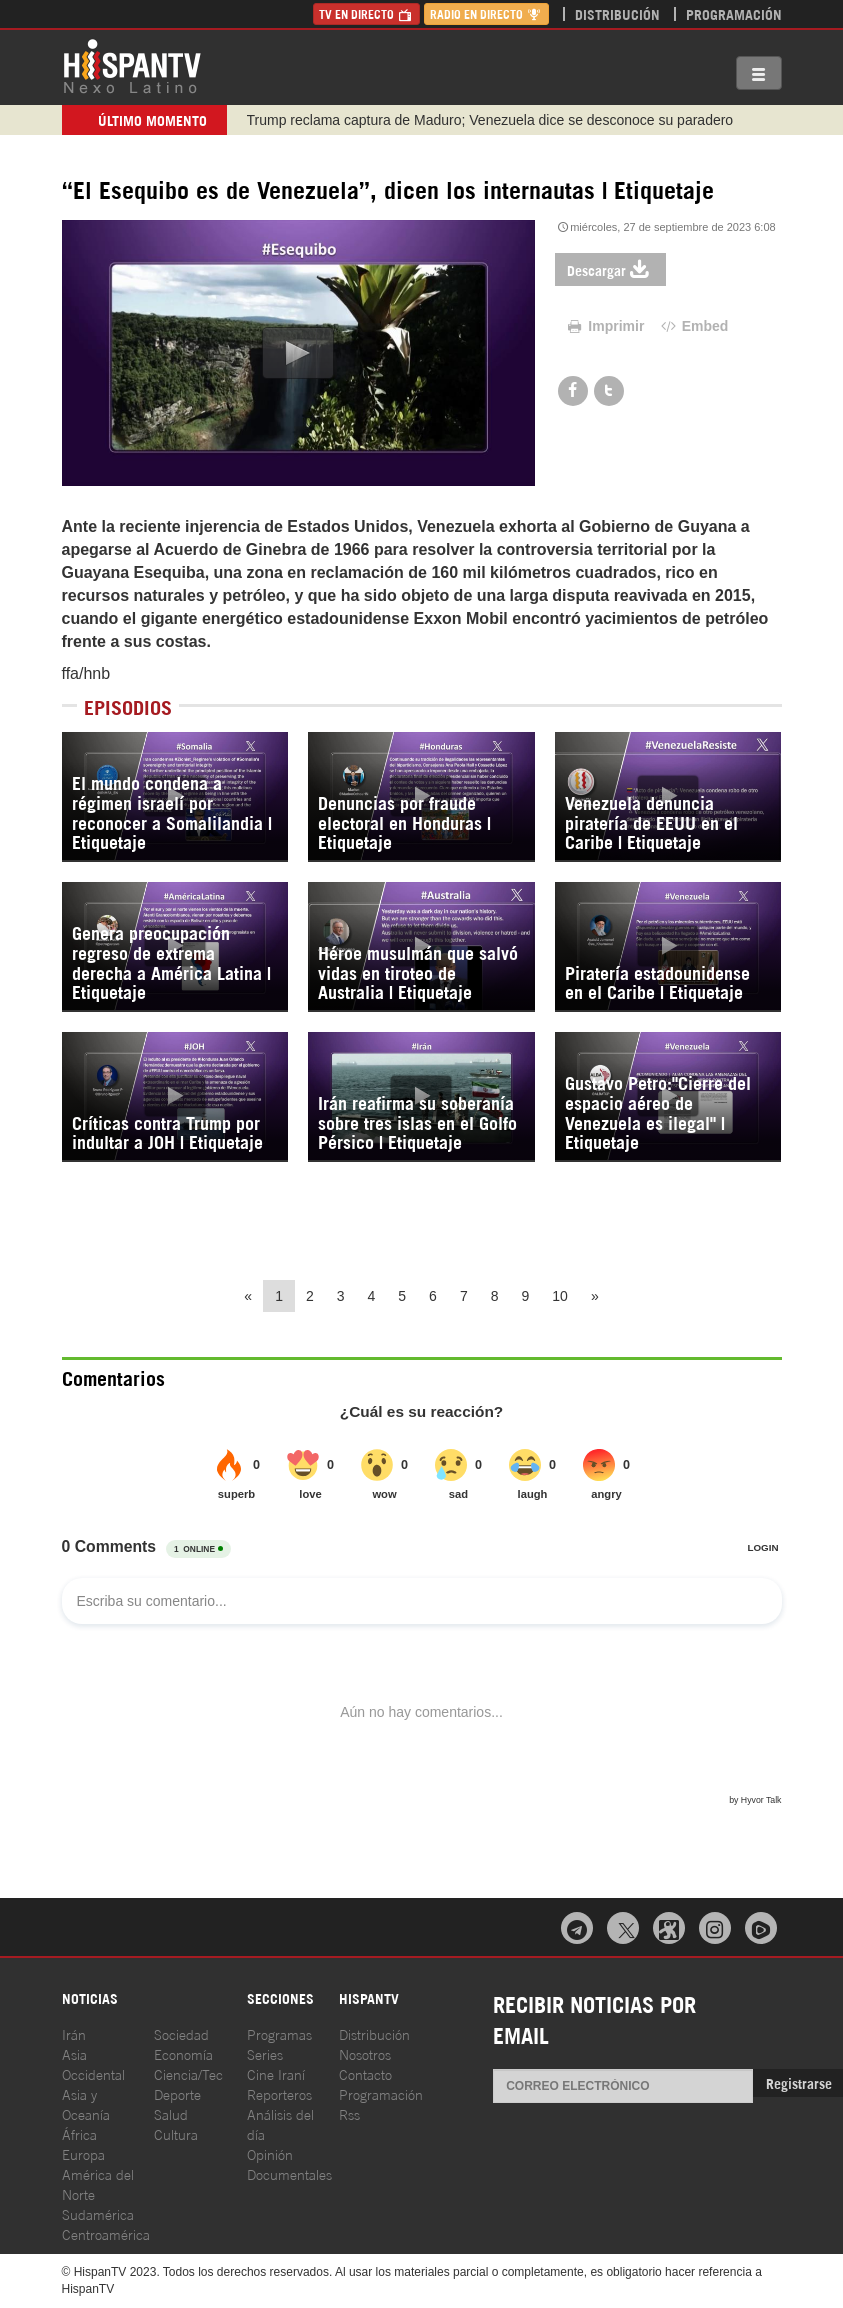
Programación (734, 13)
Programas (279, 2033)
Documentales (289, 2173)
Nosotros (365, 2053)
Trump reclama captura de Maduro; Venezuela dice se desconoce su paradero (490, 120)
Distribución (617, 13)
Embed (693, 326)
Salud (171, 2113)
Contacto (365, 2073)
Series (265, 2053)
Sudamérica (98, 2213)
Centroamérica (106, 2233)
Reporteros (279, 2093)
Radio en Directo (486, 13)
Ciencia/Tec (188, 2073)
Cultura (176, 2133)
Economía (183, 2053)
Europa (83, 2153)
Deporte (177, 2093)
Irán (74, 2033)
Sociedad (181, 2033)
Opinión (270, 2153)
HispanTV (132, 65)
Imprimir (605, 326)
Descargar (610, 269)
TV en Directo (366, 13)
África (79, 2133)
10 (560, 1296)
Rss (349, 2113)
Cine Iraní (276, 2073)
